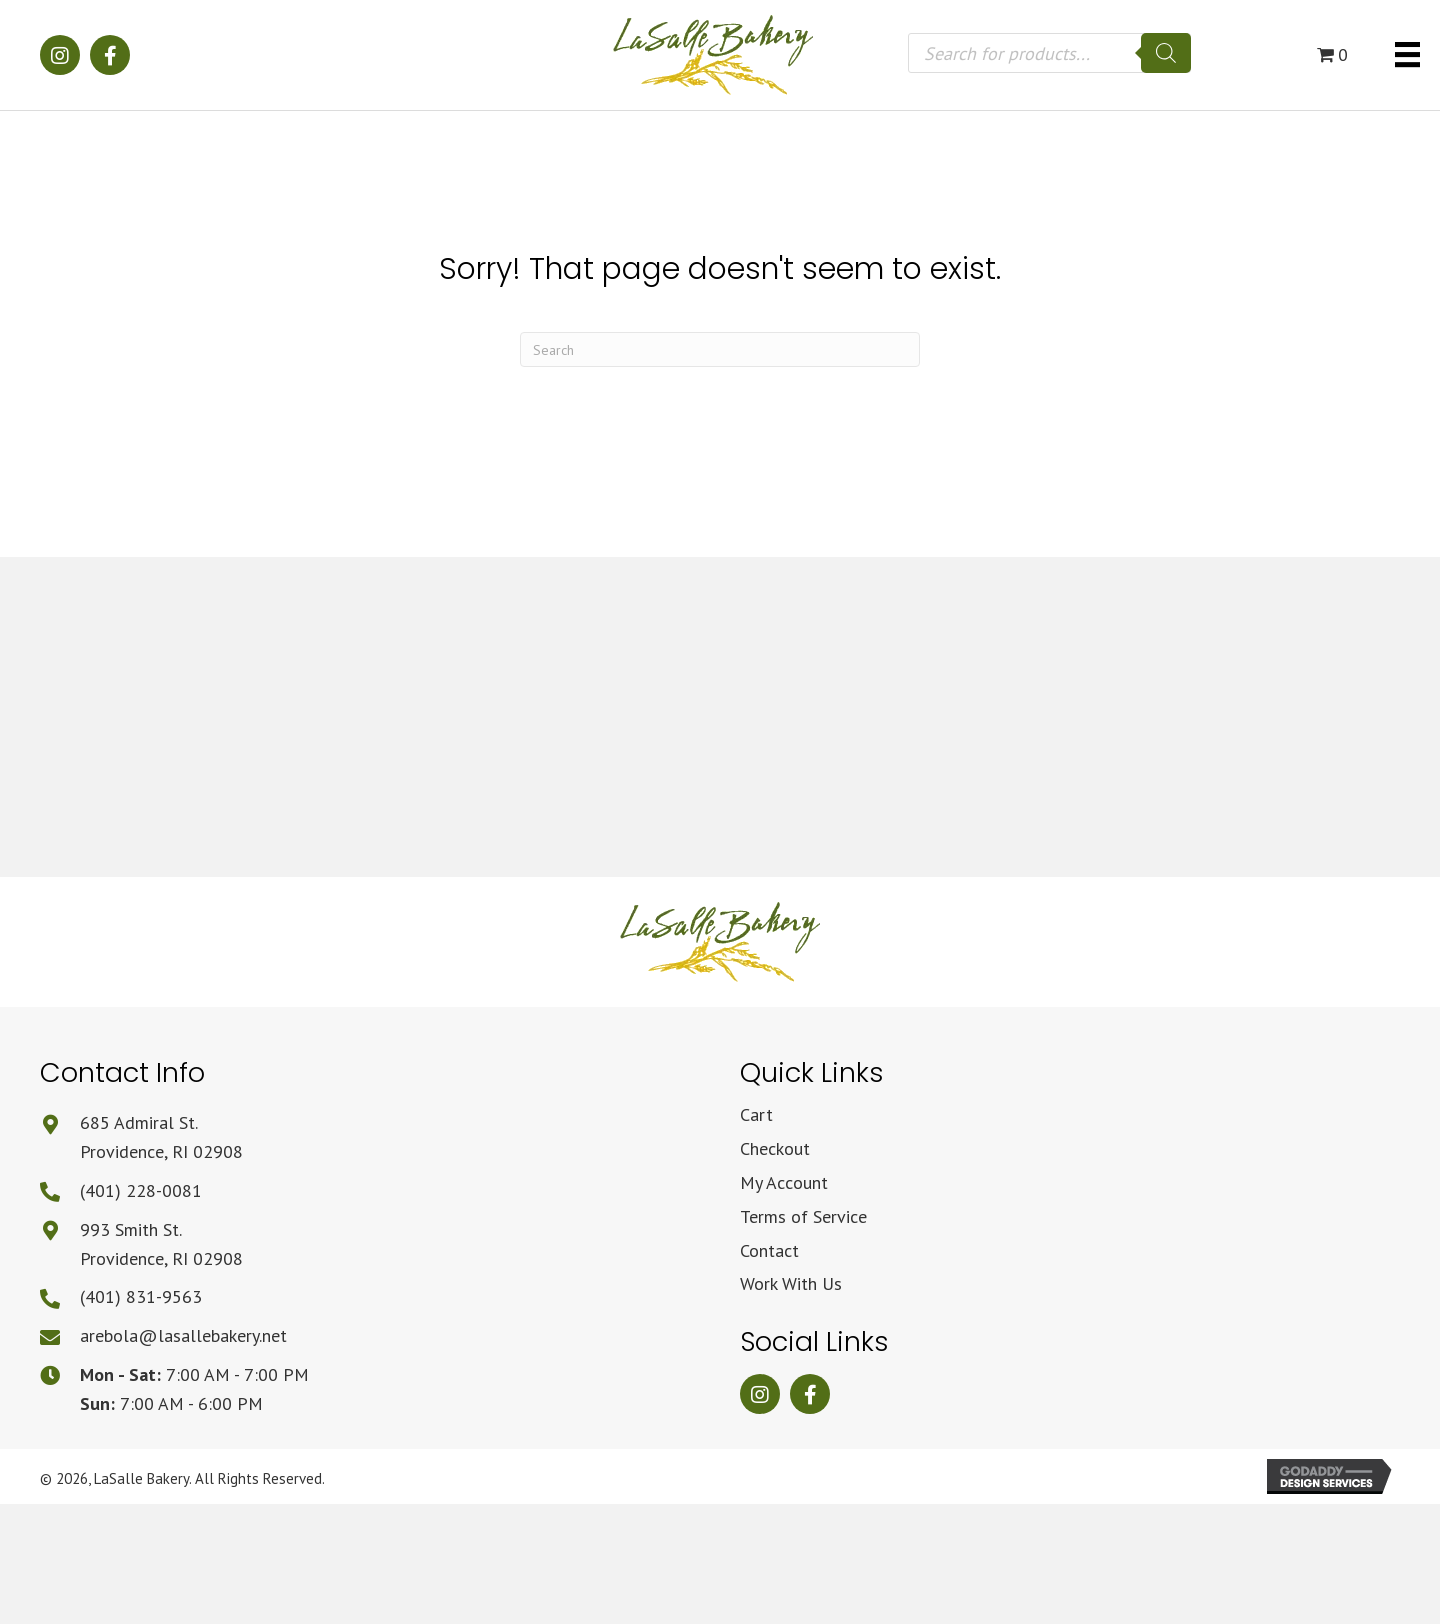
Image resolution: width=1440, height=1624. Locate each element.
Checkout (775, 1148)
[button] (60, 55)
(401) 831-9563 (141, 1296)
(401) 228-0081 (141, 1190)
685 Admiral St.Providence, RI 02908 (161, 1137)
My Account (784, 1182)
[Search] (1166, 53)
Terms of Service (803, 1216)
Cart (756, 1114)
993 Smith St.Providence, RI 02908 (161, 1244)
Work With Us (791, 1283)
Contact (769, 1250)
